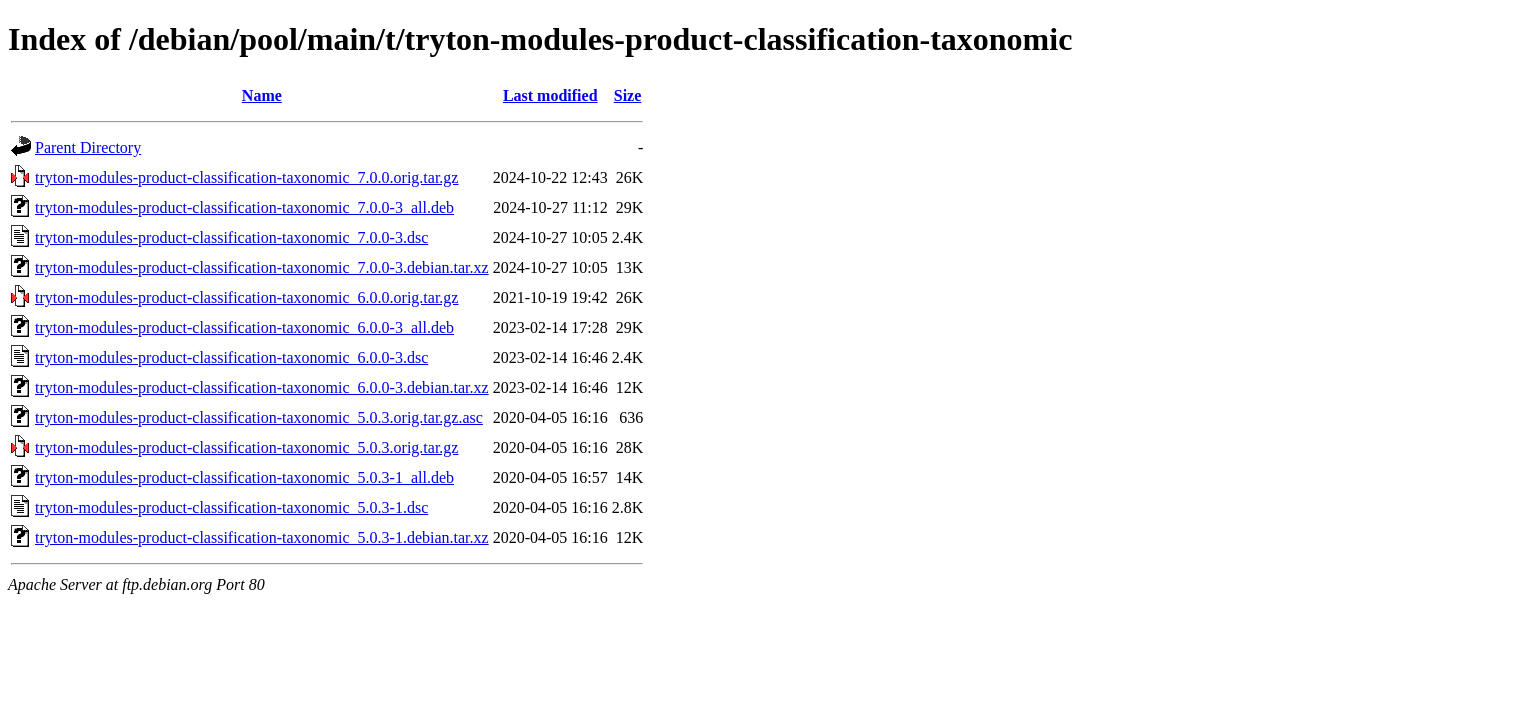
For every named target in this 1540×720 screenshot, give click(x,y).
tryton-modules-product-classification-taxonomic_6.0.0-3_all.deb (244, 327)
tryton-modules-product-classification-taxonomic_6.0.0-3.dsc (231, 357)
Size (628, 95)
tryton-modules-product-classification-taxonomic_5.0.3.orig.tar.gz (246, 447)
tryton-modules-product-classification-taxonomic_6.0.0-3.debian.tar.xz (262, 387)
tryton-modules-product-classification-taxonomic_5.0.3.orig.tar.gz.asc (259, 417)
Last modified (550, 95)
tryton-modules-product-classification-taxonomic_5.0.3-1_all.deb (244, 477)
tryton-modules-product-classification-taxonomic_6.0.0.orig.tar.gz (246, 297)
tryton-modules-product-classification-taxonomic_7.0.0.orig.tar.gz (246, 177)
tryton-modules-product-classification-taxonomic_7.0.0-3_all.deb (244, 207)
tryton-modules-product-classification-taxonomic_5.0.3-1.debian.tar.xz (262, 537)
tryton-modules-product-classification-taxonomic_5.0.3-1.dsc (231, 507)
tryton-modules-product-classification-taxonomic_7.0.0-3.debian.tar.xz (262, 267)
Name (262, 95)
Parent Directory (88, 147)
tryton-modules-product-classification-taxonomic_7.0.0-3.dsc (231, 237)
